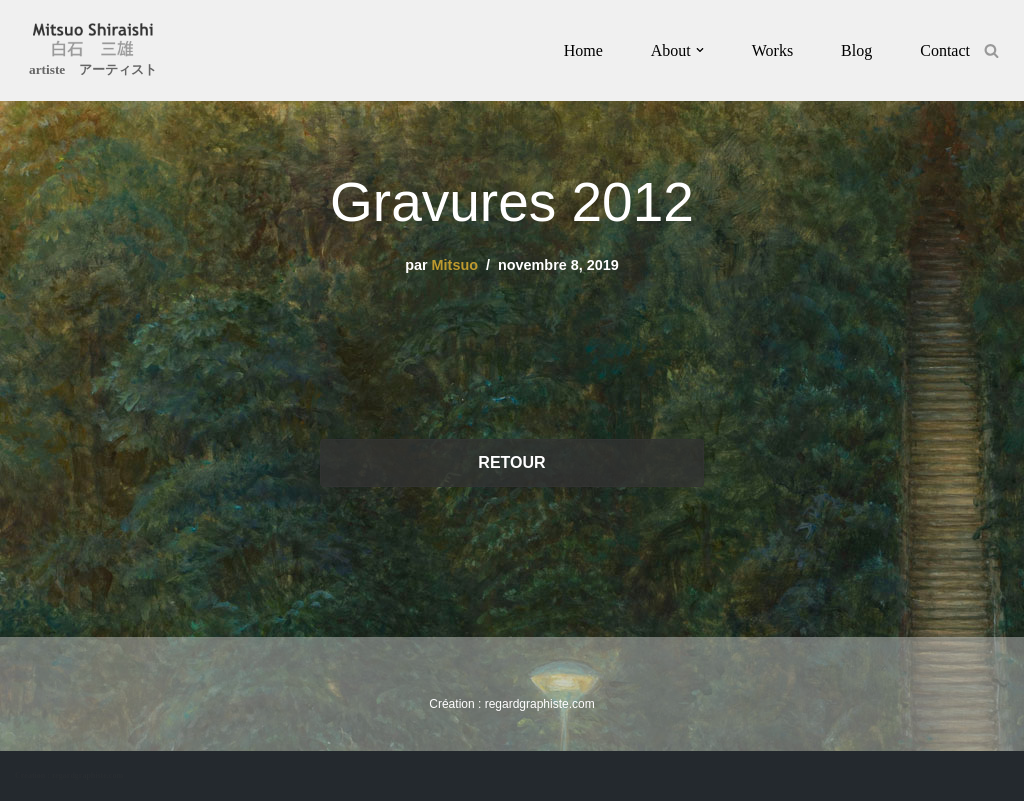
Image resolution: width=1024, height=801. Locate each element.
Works (772, 50)
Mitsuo (455, 265)
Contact (945, 50)
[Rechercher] (991, 50)
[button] (700, 50)
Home (583, 50)
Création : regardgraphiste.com (69, 775)
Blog (856, 50)
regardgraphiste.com (540, 704)
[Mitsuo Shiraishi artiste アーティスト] (93, 53)
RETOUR (511, 462)
